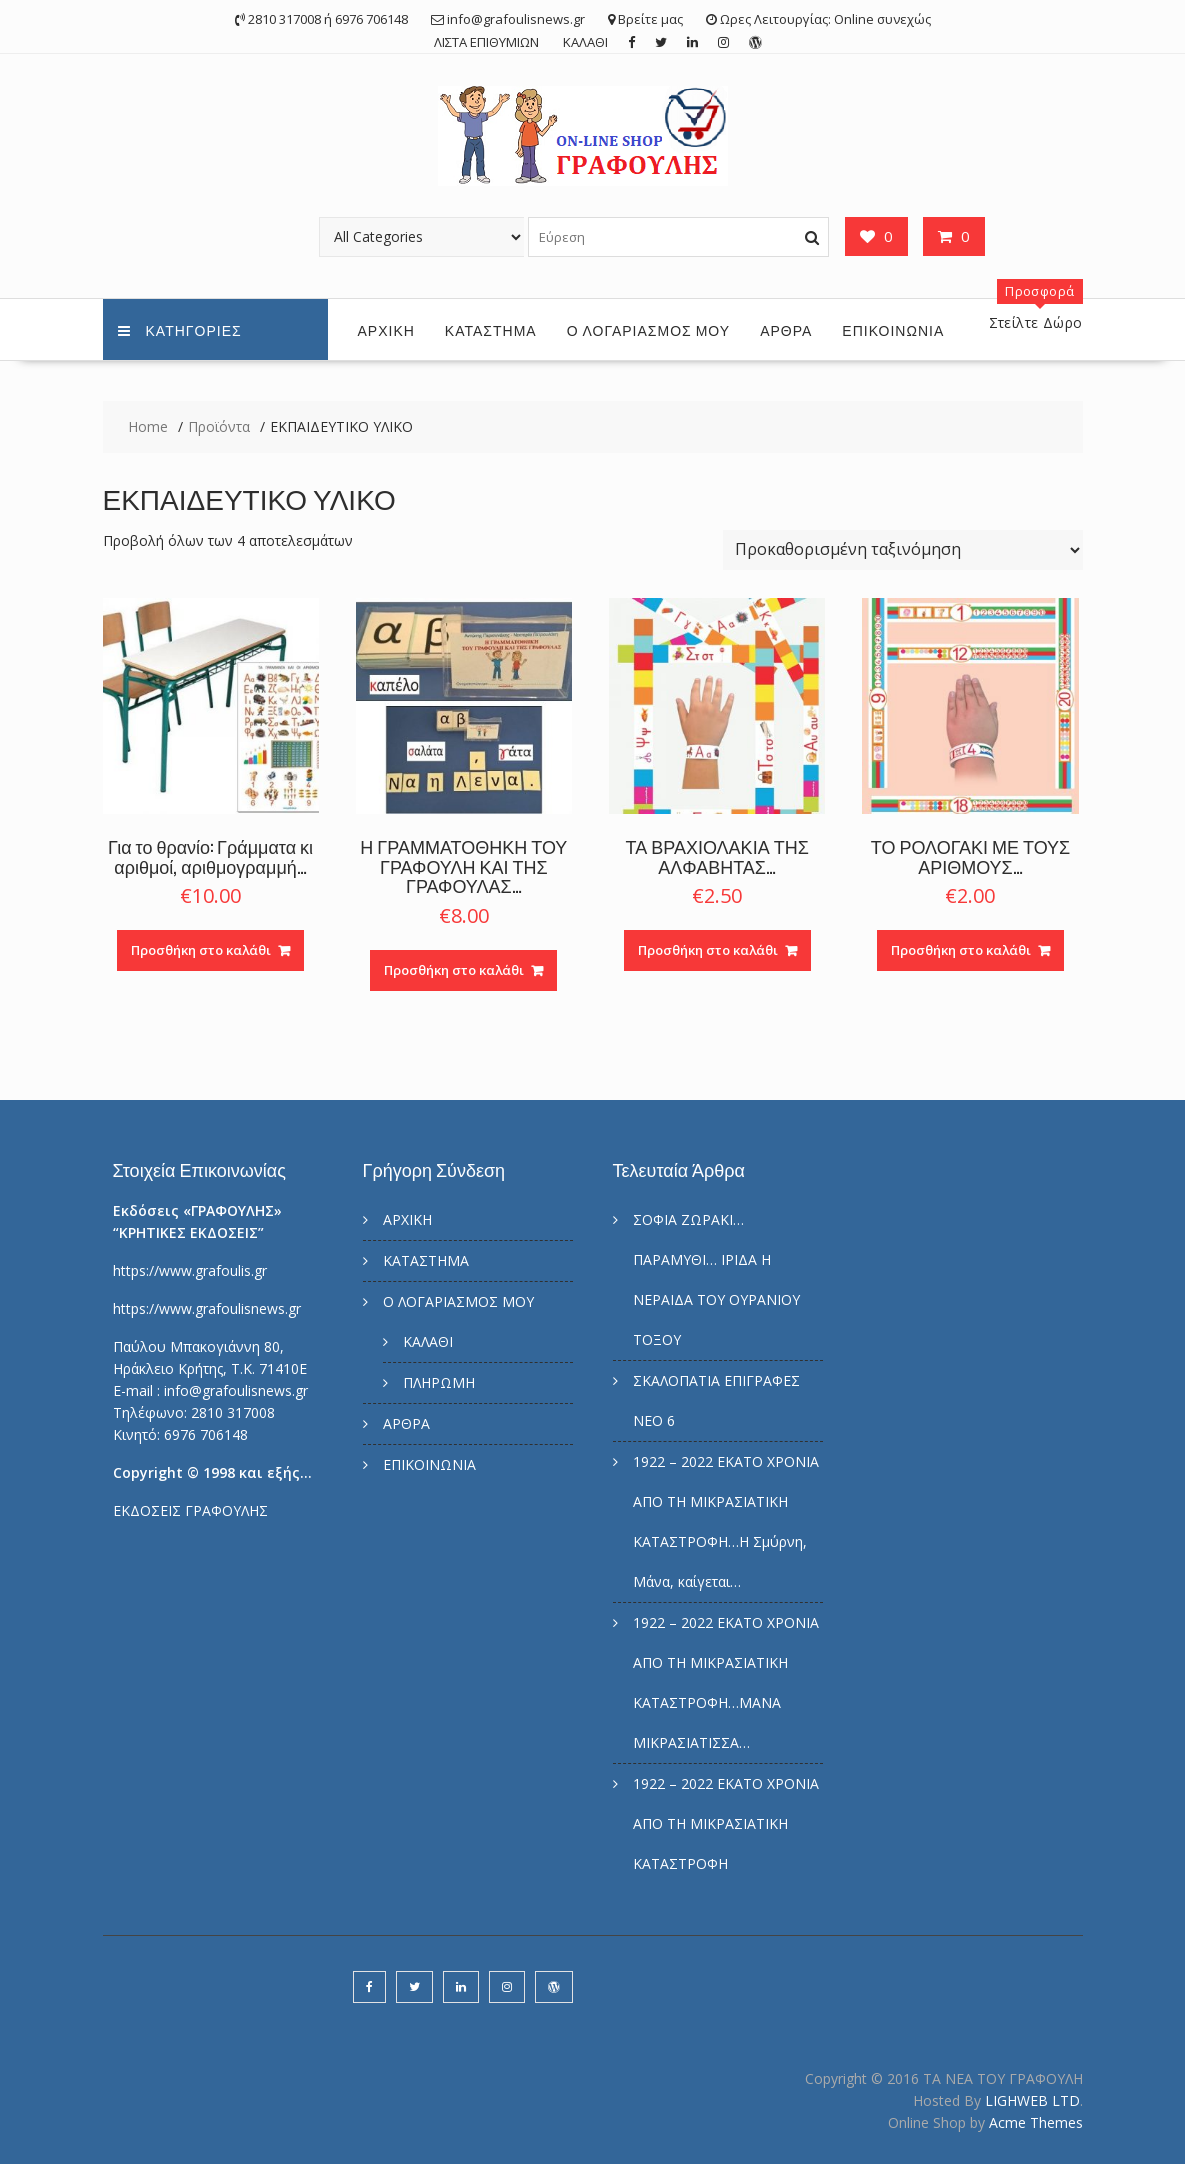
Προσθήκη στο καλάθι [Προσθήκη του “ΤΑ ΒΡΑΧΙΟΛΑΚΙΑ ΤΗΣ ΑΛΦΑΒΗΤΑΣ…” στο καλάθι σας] (708, 950)
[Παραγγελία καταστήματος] (903, 550)
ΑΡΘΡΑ (786, 329)
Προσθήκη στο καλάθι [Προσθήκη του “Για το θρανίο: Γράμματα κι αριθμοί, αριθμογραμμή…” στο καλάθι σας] (201, 950)
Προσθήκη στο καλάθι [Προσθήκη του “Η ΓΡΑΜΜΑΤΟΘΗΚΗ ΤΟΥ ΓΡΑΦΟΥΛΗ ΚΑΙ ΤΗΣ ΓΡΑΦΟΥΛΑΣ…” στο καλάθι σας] (454, 970)
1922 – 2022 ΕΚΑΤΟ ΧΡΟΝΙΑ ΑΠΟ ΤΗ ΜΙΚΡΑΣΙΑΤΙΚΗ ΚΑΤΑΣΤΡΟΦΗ (726, 1823)
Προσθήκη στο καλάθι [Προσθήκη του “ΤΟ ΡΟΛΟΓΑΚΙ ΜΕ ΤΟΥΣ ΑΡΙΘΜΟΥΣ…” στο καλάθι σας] (961, 950)
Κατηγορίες (180, 329)
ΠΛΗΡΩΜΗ (439, 1382)
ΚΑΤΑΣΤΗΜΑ (491, 329)
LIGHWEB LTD (1032, 2100)
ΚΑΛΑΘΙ (585, 42)
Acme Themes (1036, 2122)
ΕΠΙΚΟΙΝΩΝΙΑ (893, 329)
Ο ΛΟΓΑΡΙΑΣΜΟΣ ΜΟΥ (648, 329)
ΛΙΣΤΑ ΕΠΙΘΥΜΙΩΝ (486, 42)
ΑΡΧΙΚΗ (386, 329)
